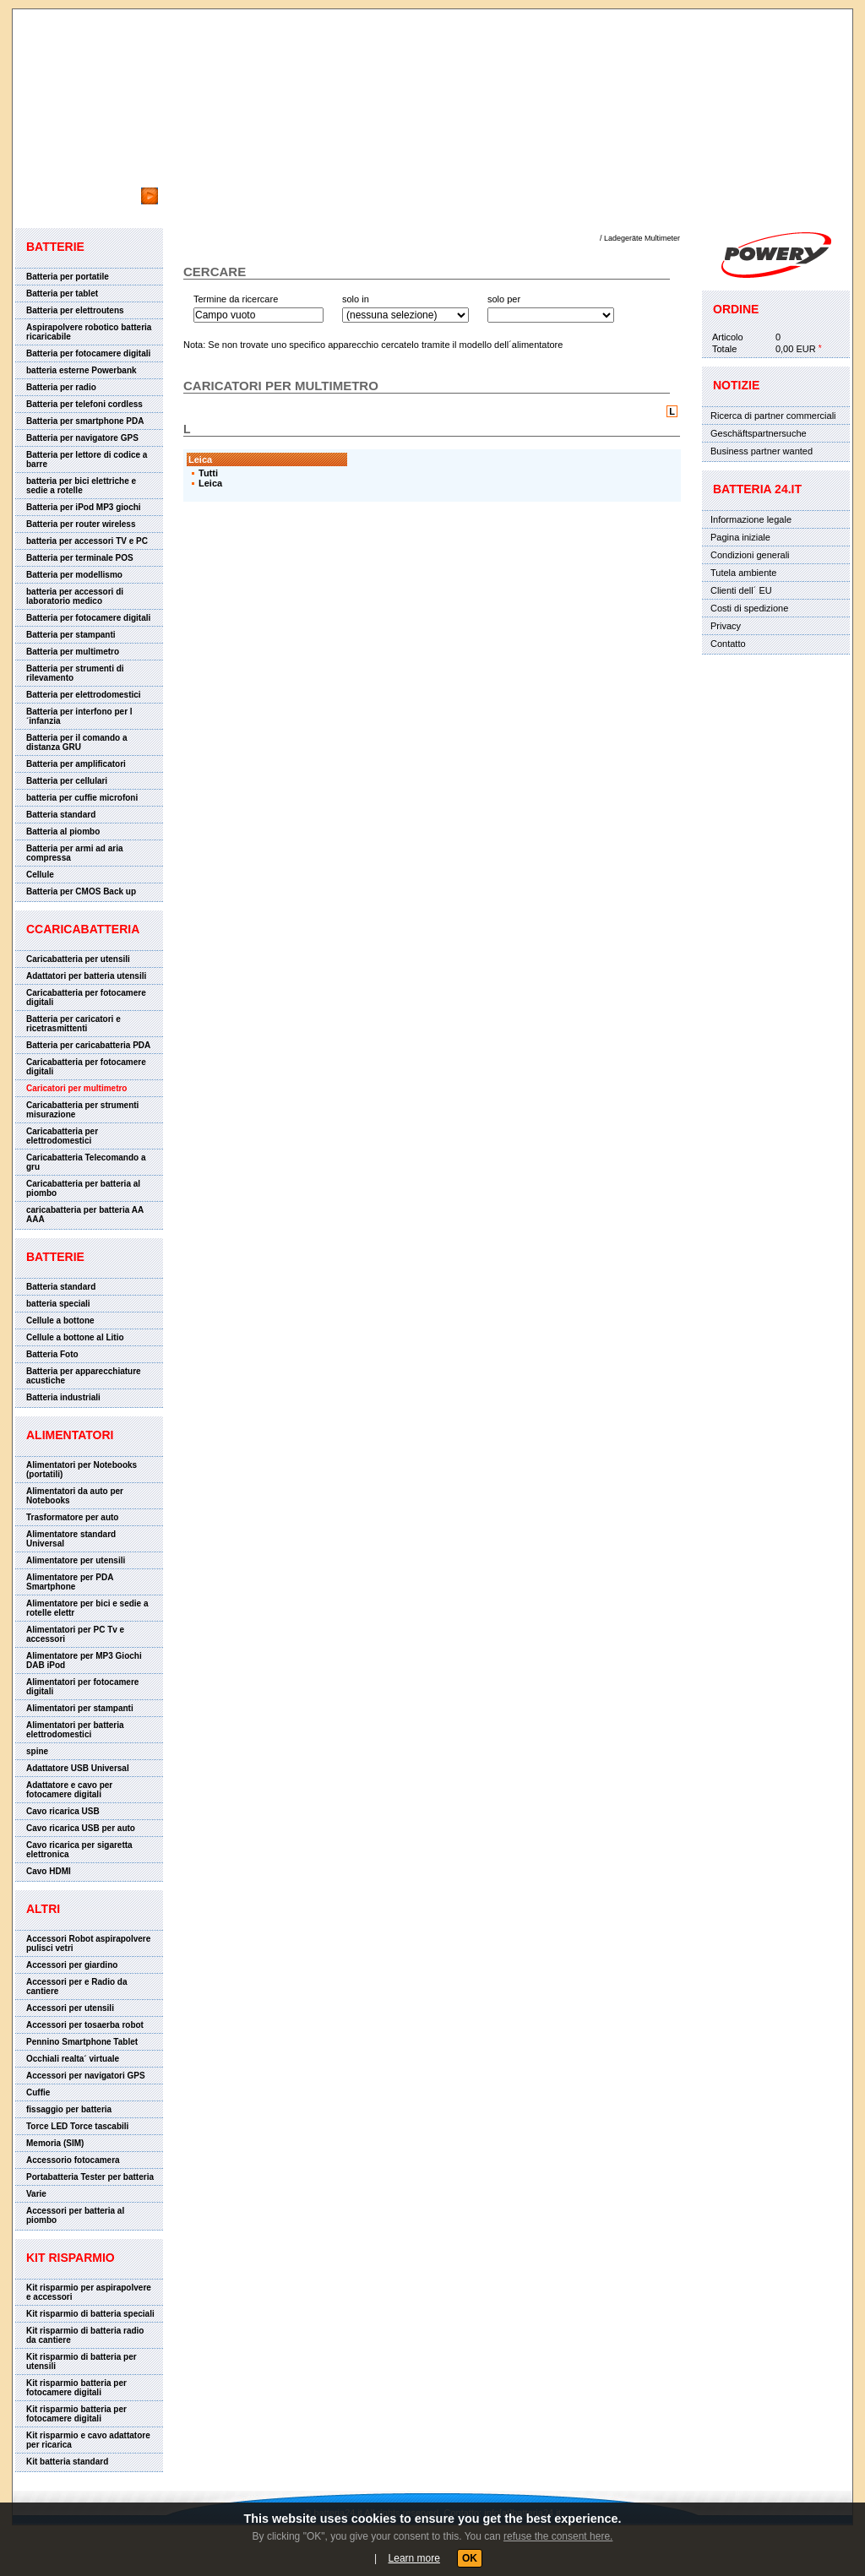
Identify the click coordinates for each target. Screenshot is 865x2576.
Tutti (208, 473)
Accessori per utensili (70, 2008)
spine (37, 1751)
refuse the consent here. (557, 2536)
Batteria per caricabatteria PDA (88, 1045)
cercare (48, 179)
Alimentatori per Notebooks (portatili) (81, 1469)
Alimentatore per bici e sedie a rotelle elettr (87, 1608)
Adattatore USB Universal (77, 1768)
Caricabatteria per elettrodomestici (62, 1136)
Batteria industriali (63, 1397)
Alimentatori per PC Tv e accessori (75, 1634)
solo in (355, 299)
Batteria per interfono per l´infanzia (79, 716)
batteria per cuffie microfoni (82, 797)
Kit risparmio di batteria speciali (90, 2313)
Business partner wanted (761, 451)
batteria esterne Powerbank (81, 370)
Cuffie (38, 2092)
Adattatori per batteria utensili (86, 976)
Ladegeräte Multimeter (642, 238)
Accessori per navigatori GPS (85, 2075)
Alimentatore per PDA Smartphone (69, 1582)
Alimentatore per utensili (75, 1560)
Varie (36, 2193)
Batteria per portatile (67, 276)
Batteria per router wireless (81, 524)
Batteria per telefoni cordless (84, 404)
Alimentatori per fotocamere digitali (82, 1686)
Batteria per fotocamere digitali (88, 353)
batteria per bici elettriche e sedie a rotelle (81, 485)
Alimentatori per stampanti (79, 1708)
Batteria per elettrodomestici (83, 694)
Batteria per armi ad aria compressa (74, 853)
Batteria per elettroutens (75, 310)
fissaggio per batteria (69, 2109)
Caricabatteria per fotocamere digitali (86, 997)
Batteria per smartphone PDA (85, 421)
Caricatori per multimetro (76, 1088)
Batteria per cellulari (66, 780)
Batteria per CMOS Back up (81, 891)
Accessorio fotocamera (73, 2160)
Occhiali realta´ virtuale (72, 2058)
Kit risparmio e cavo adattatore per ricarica (88, 2440)
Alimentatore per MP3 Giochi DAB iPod (84, 1660)
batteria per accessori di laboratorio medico (74, 596)
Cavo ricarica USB (63, 1811)
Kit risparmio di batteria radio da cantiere (85, 2335)
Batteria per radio (61, 387)
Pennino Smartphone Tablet (82, 2041)
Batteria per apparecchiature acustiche (83, 1376)
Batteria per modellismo (74, 574)
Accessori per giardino (71, 1965)
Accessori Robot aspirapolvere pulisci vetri (88, 1943)
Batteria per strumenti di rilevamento (75, 673)
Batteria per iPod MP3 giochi (83, 507)
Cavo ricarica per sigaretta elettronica (79, 1849)
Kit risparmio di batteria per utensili (81, 2361)
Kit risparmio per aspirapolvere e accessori (88, 2292)
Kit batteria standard (67, 2461)
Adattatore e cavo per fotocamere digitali (69, 1789)
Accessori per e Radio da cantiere (77, 1986)
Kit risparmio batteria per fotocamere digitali (76, 2387)
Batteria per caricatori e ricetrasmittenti (73, 1023)
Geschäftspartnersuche (758, 433)
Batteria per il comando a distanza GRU (76, 742)
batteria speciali (58, 1303)
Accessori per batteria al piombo (75, 2215)
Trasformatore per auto (72, 1517)
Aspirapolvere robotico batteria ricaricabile (88, 332)
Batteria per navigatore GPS (82, 438)
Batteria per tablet (62, 293)
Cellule (40, 874)
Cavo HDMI (48, 1871)
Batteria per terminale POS (79, 557)
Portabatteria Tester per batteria (90, 2177)
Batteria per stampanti (71, 634)
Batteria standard (60, 814)
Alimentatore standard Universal (71, 1539)
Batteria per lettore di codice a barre (86, 459)
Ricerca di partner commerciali (773, 415)
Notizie (736, 385)
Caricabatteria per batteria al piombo (83, 1188)
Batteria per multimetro (72, 651)
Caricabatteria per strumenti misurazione (82, 1110)
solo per (503, 299)
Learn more (414, 2558)
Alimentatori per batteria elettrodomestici (75, 1729)
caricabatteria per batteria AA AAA (85, 1214)
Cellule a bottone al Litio (75, 1337)
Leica (210, 483)
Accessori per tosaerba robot (85, 2025)
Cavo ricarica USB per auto (80, 1828)
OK (469, 2558)
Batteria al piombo (63, 831)
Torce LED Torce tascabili (77, 2126)
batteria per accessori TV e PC (87, 541)
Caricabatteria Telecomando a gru (86, 1162)
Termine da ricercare (235, 299)
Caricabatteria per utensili (78, 959)
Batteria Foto (52, 1354)
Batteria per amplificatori (76, 764)
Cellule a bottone (60, 1320)
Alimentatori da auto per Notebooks (74, 1495)
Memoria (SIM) (55, 2143)
